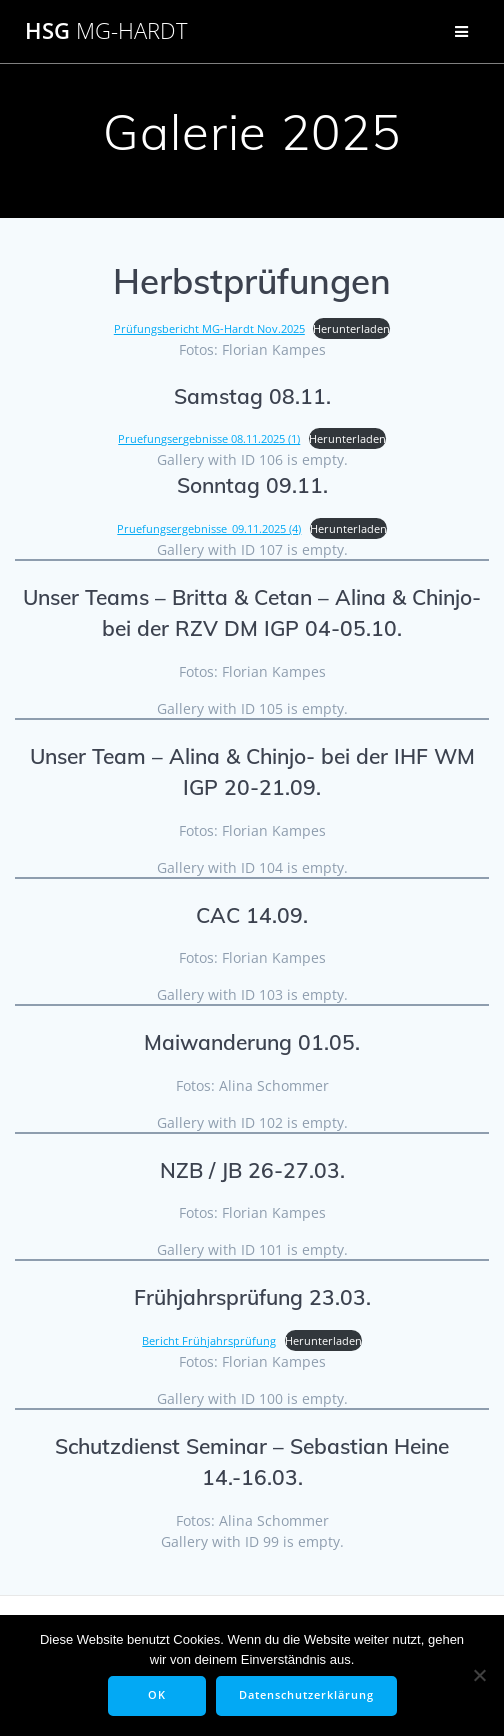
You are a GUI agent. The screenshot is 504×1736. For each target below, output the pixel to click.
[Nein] (479, 1675)
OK (157, 1695)
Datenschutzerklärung (306, 1695)
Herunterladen (351, 328)
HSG (106, 31)
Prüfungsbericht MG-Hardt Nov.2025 (209, 328)
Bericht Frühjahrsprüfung (209, 1340)
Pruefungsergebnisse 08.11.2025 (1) (209, 438)
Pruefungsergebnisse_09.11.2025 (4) (209, 528)
